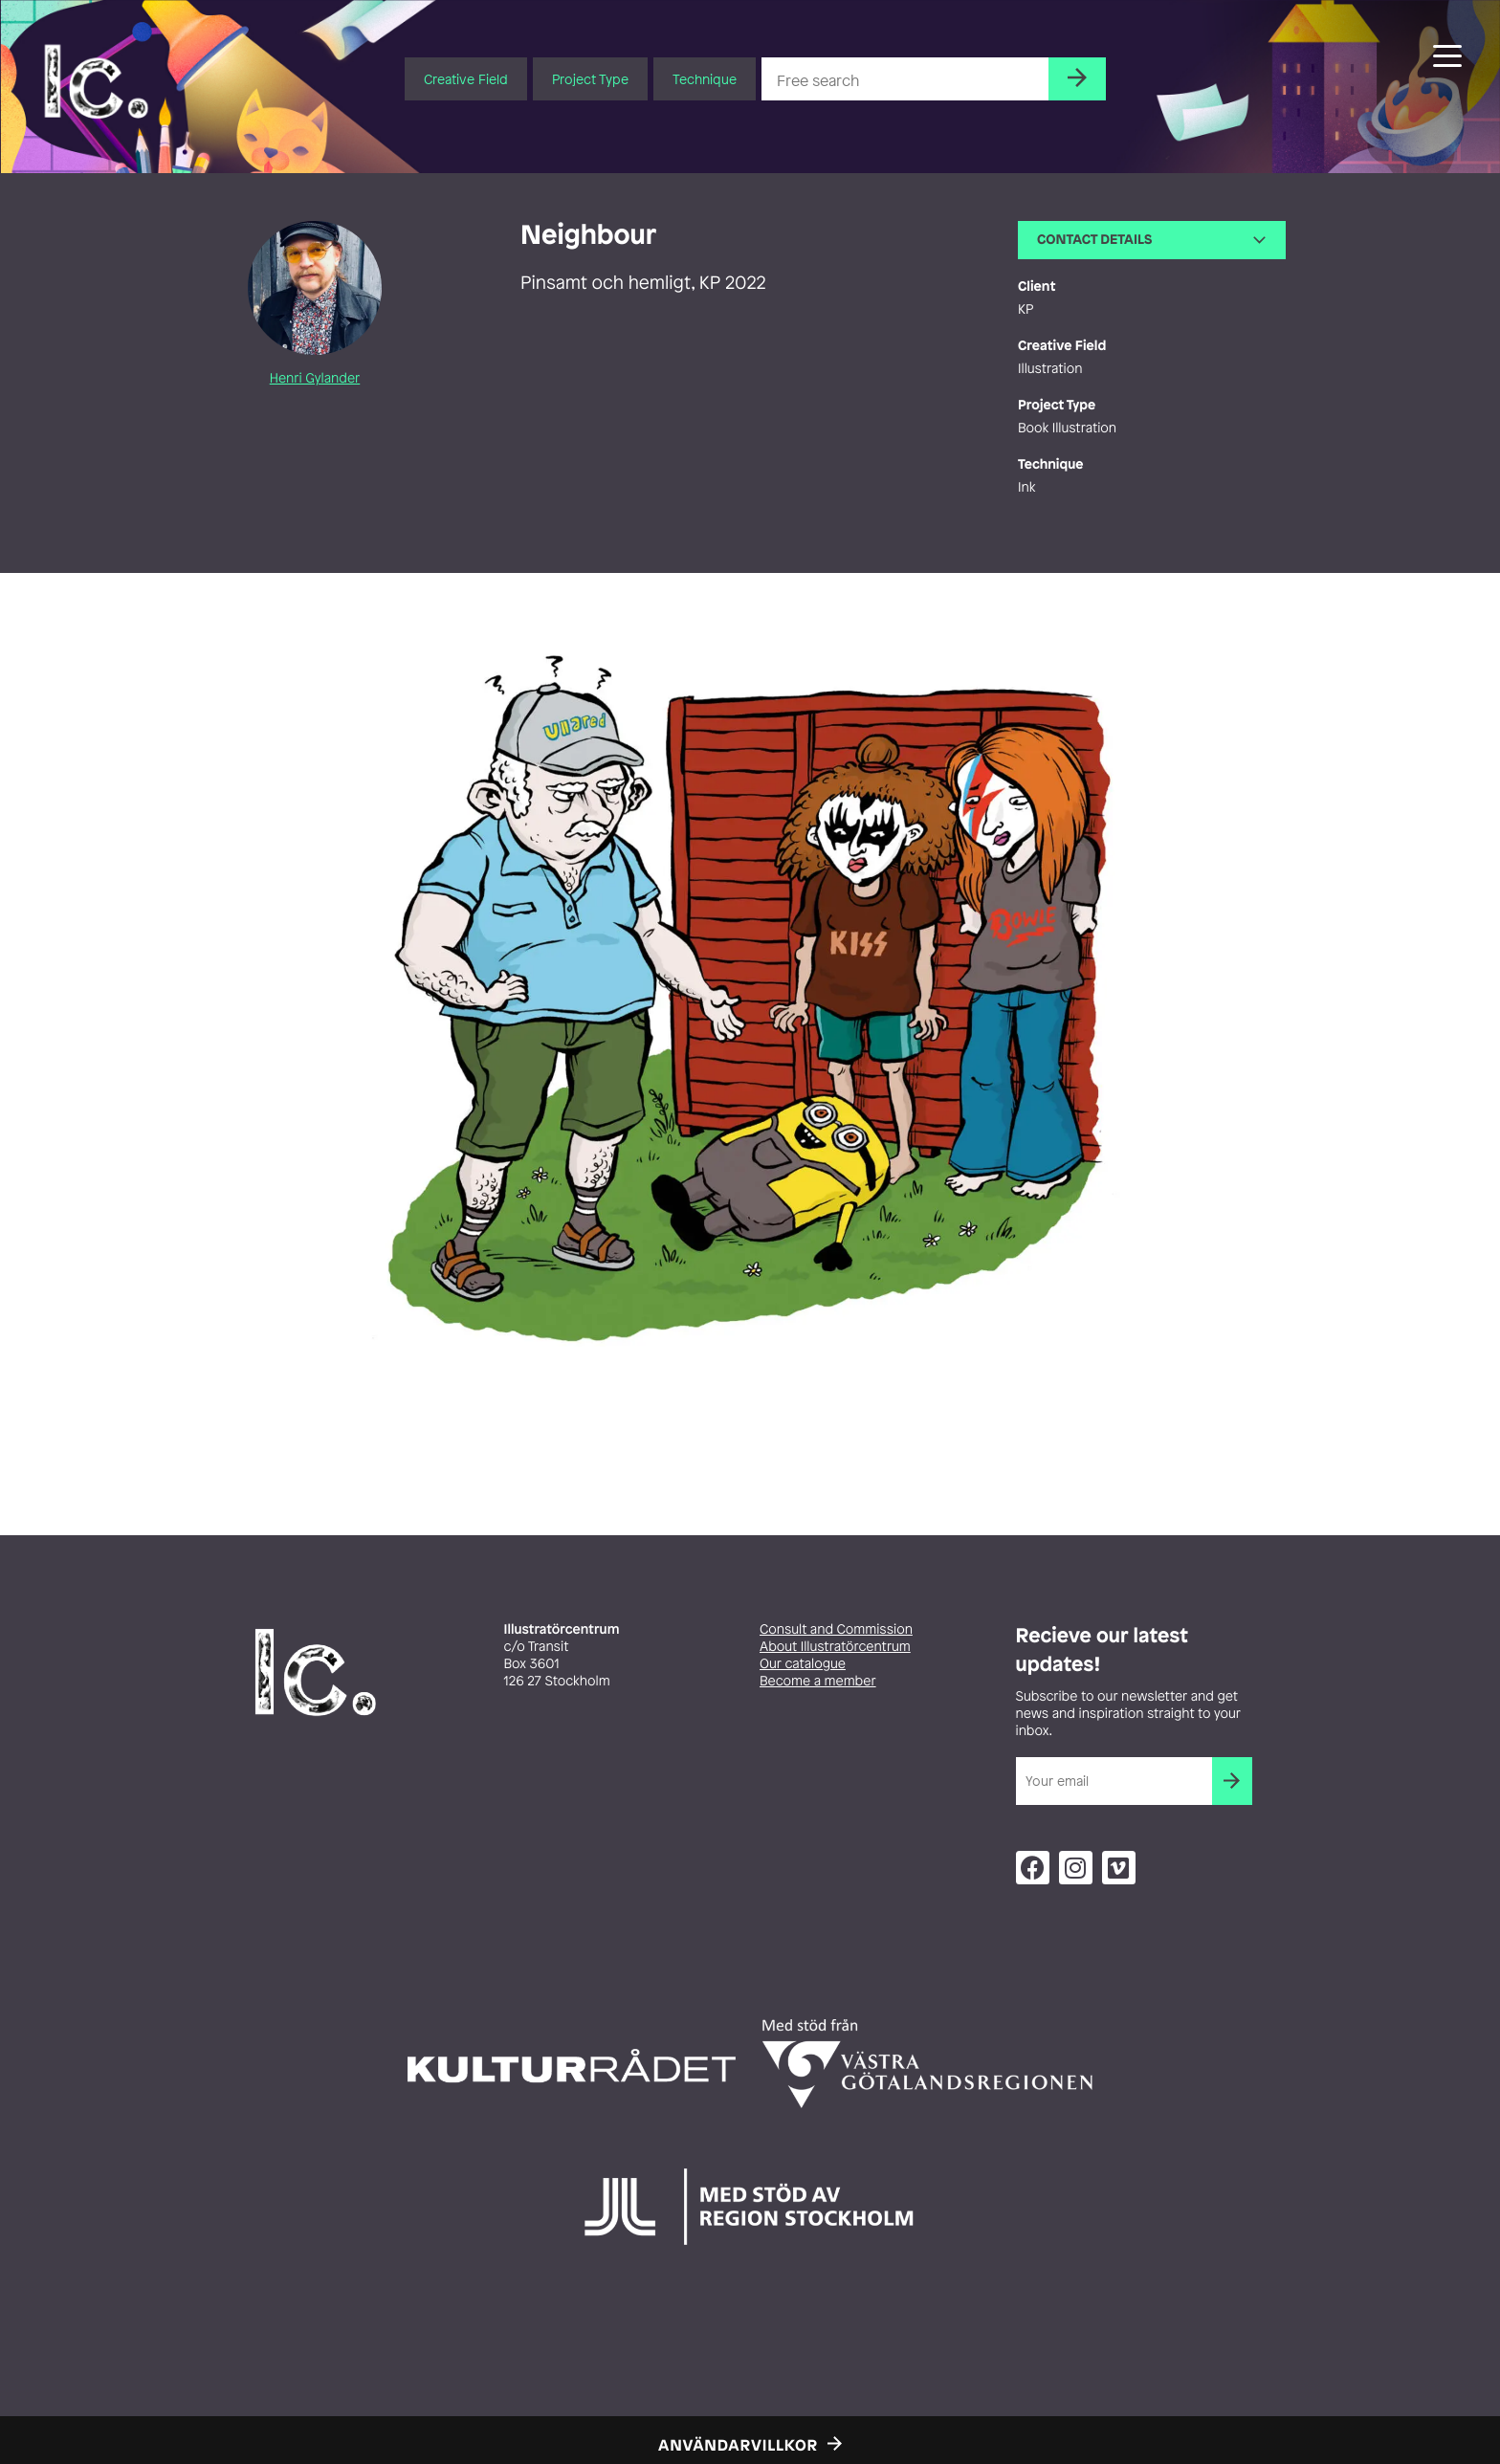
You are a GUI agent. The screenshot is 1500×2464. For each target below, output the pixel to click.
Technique (705, 79)
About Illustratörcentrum (835, 1647)
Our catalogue (803, 1664)
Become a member (818, 1681)
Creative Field (466, 79)
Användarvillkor (738, 2444)
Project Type (590, 79)
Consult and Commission (836, 1629)
